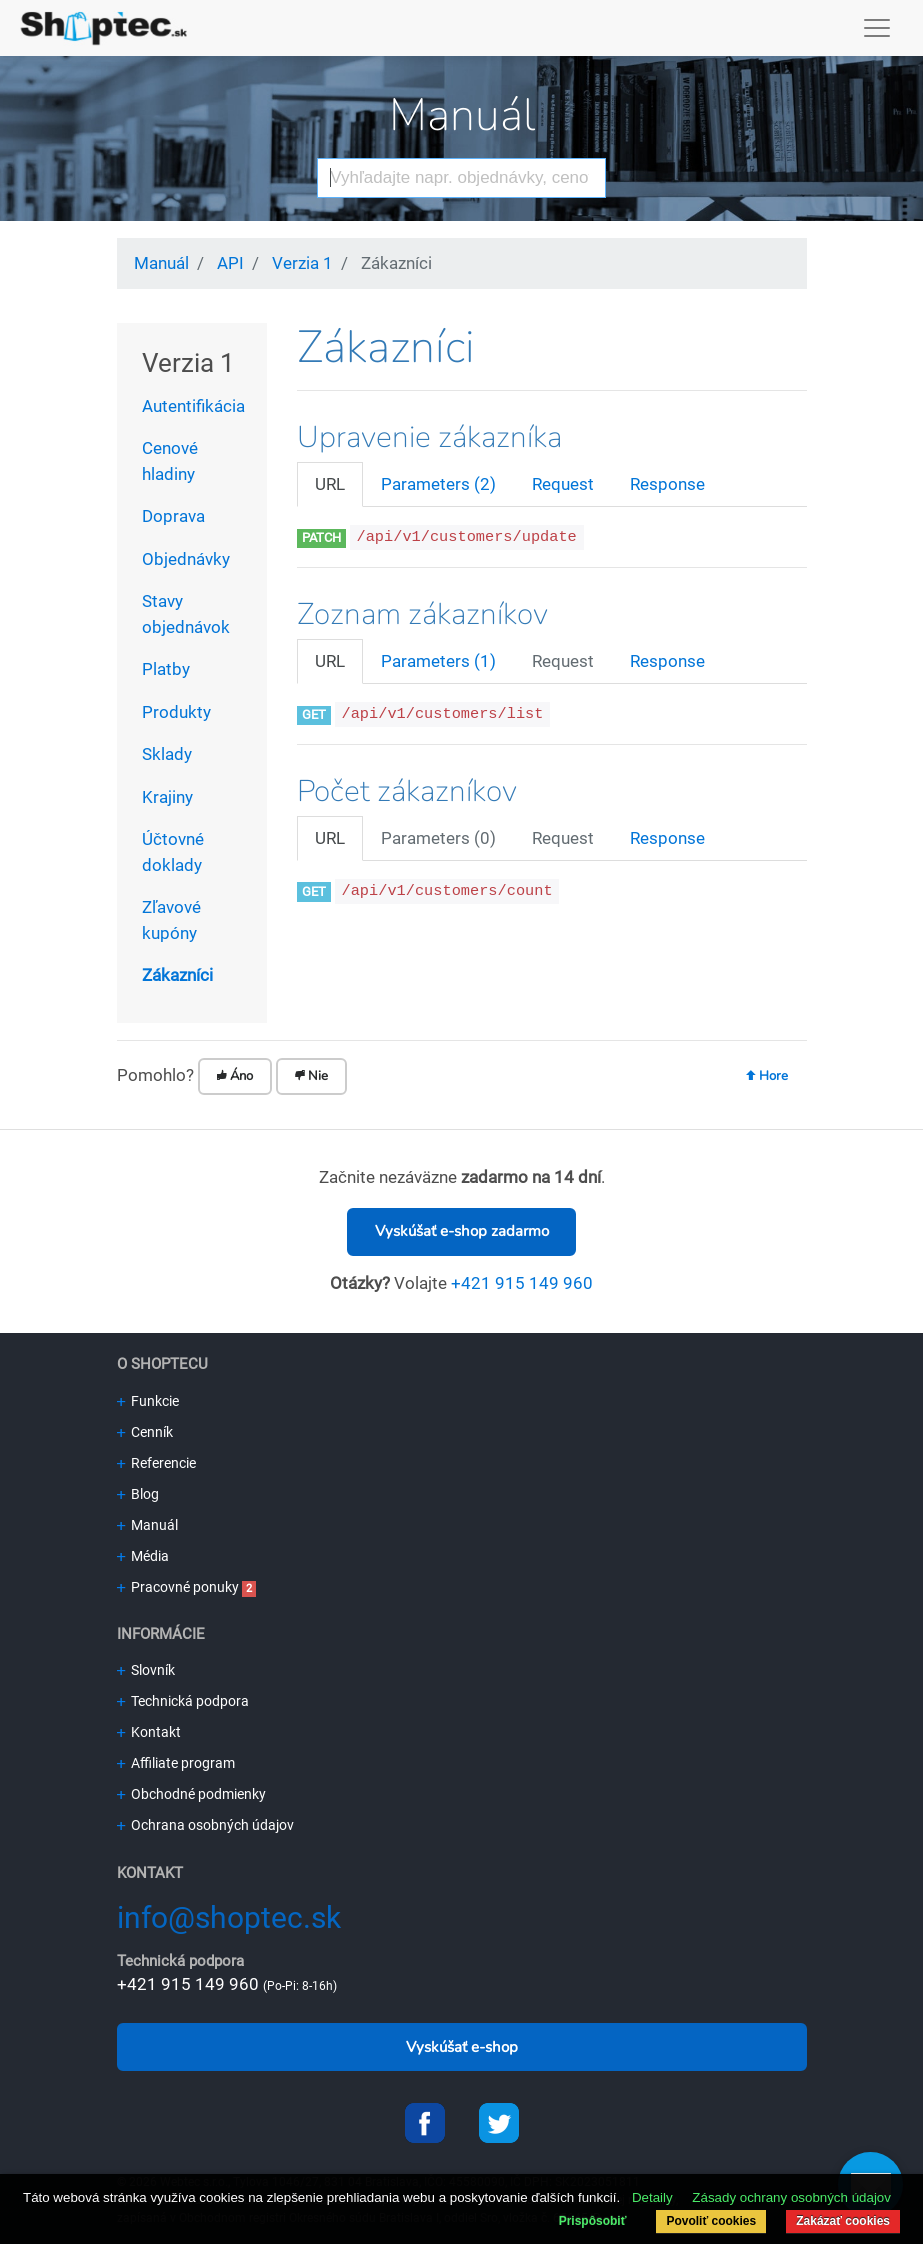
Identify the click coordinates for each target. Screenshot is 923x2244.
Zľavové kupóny (171, 920)
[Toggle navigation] (877, 28)
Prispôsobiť (593, 2221)
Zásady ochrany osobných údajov (791, 2197)
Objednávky (186, 559)
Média (143, 1556)
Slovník (146, 1670)
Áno (235, 1076)
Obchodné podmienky (191, 1794)
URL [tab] (330, 484)
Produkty (176, 712)
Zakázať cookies (843, 2221)
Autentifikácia (193, 406)
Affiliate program (176, 1763)
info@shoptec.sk (229, 1917)
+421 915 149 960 (522, 1283)
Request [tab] (563, 484)
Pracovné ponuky (178, 1587)
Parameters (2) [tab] (438, 484)
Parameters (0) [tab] (438, 838)
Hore (767, 1076)
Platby (166, 669)
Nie (311, 1076)
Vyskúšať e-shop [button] (462, 2047)
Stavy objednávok (186, 614)
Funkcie (148, 1401)
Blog (138, 1494)
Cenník (145, 1432)
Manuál (462, 115)
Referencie (156, 1463)
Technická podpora (183, 1701)
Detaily (652, 2197)
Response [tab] (667, 484)
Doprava (173, 516)
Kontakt (149, 1732)
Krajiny (167, 797)
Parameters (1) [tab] (438, 661)
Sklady (167, 754)
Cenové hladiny (170, 461)
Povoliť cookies (711, 2221)
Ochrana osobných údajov (205, 1825)
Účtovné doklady (173, 852)
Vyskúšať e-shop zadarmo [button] (462, 1231)
